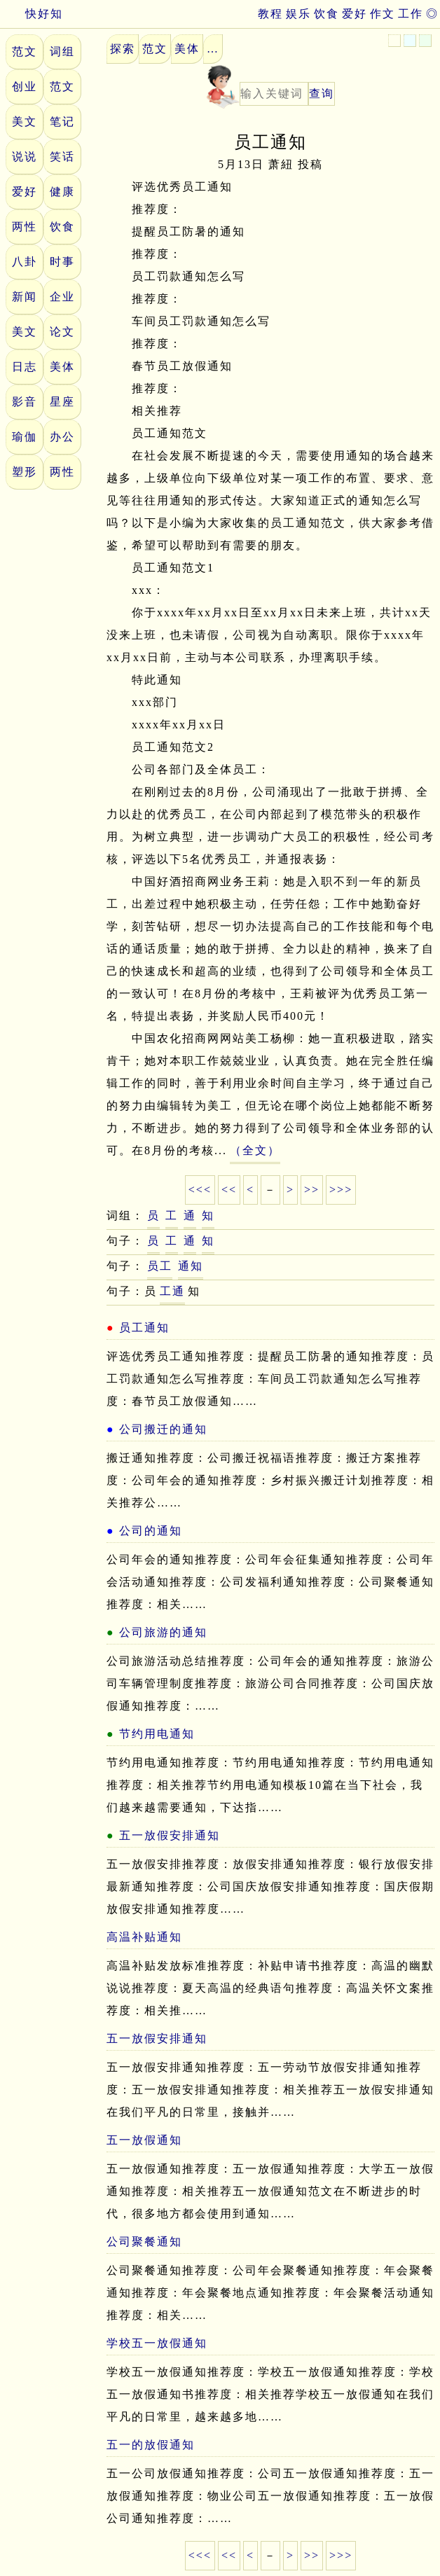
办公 (62, 437)
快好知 (31, 14)
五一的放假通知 (150, 2445)
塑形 (24, 472)
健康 (62, 192)
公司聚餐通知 (144, 2242)
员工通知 (144, 1328)
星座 (62, 402)
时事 (62, 262)
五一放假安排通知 (169, 1835)
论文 (62, 332)
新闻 (24, 297)
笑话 (62, 156)
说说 (24, 156)
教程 (270, 14)
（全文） (255, 1150)
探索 (122, 49)
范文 (24, 51)
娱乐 (298, 14)
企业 (62, 297)
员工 (159, 1266)
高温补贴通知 (144, 1937)
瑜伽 (24, 437)
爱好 (354, 14)
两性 (24, 227)
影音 (24, 402)
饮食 (326, 14)
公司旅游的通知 (163, 1632)
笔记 (62, 121)
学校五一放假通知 (156, 2343)
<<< (200, 1190)
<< (229, 1190)
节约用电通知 (157, 1734)
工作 (410, 14)
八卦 (24, 262)
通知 (190, 1266)
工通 (172, 1291)
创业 (24, 86)
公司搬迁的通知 (163, 1429)
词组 (62, 51)
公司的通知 (150, 1531)
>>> (340, 1190)
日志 (24, 367)
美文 (24, 121)
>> (311, 1190)
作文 (382, 14)
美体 (62, 367)
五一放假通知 (144, 2140)
